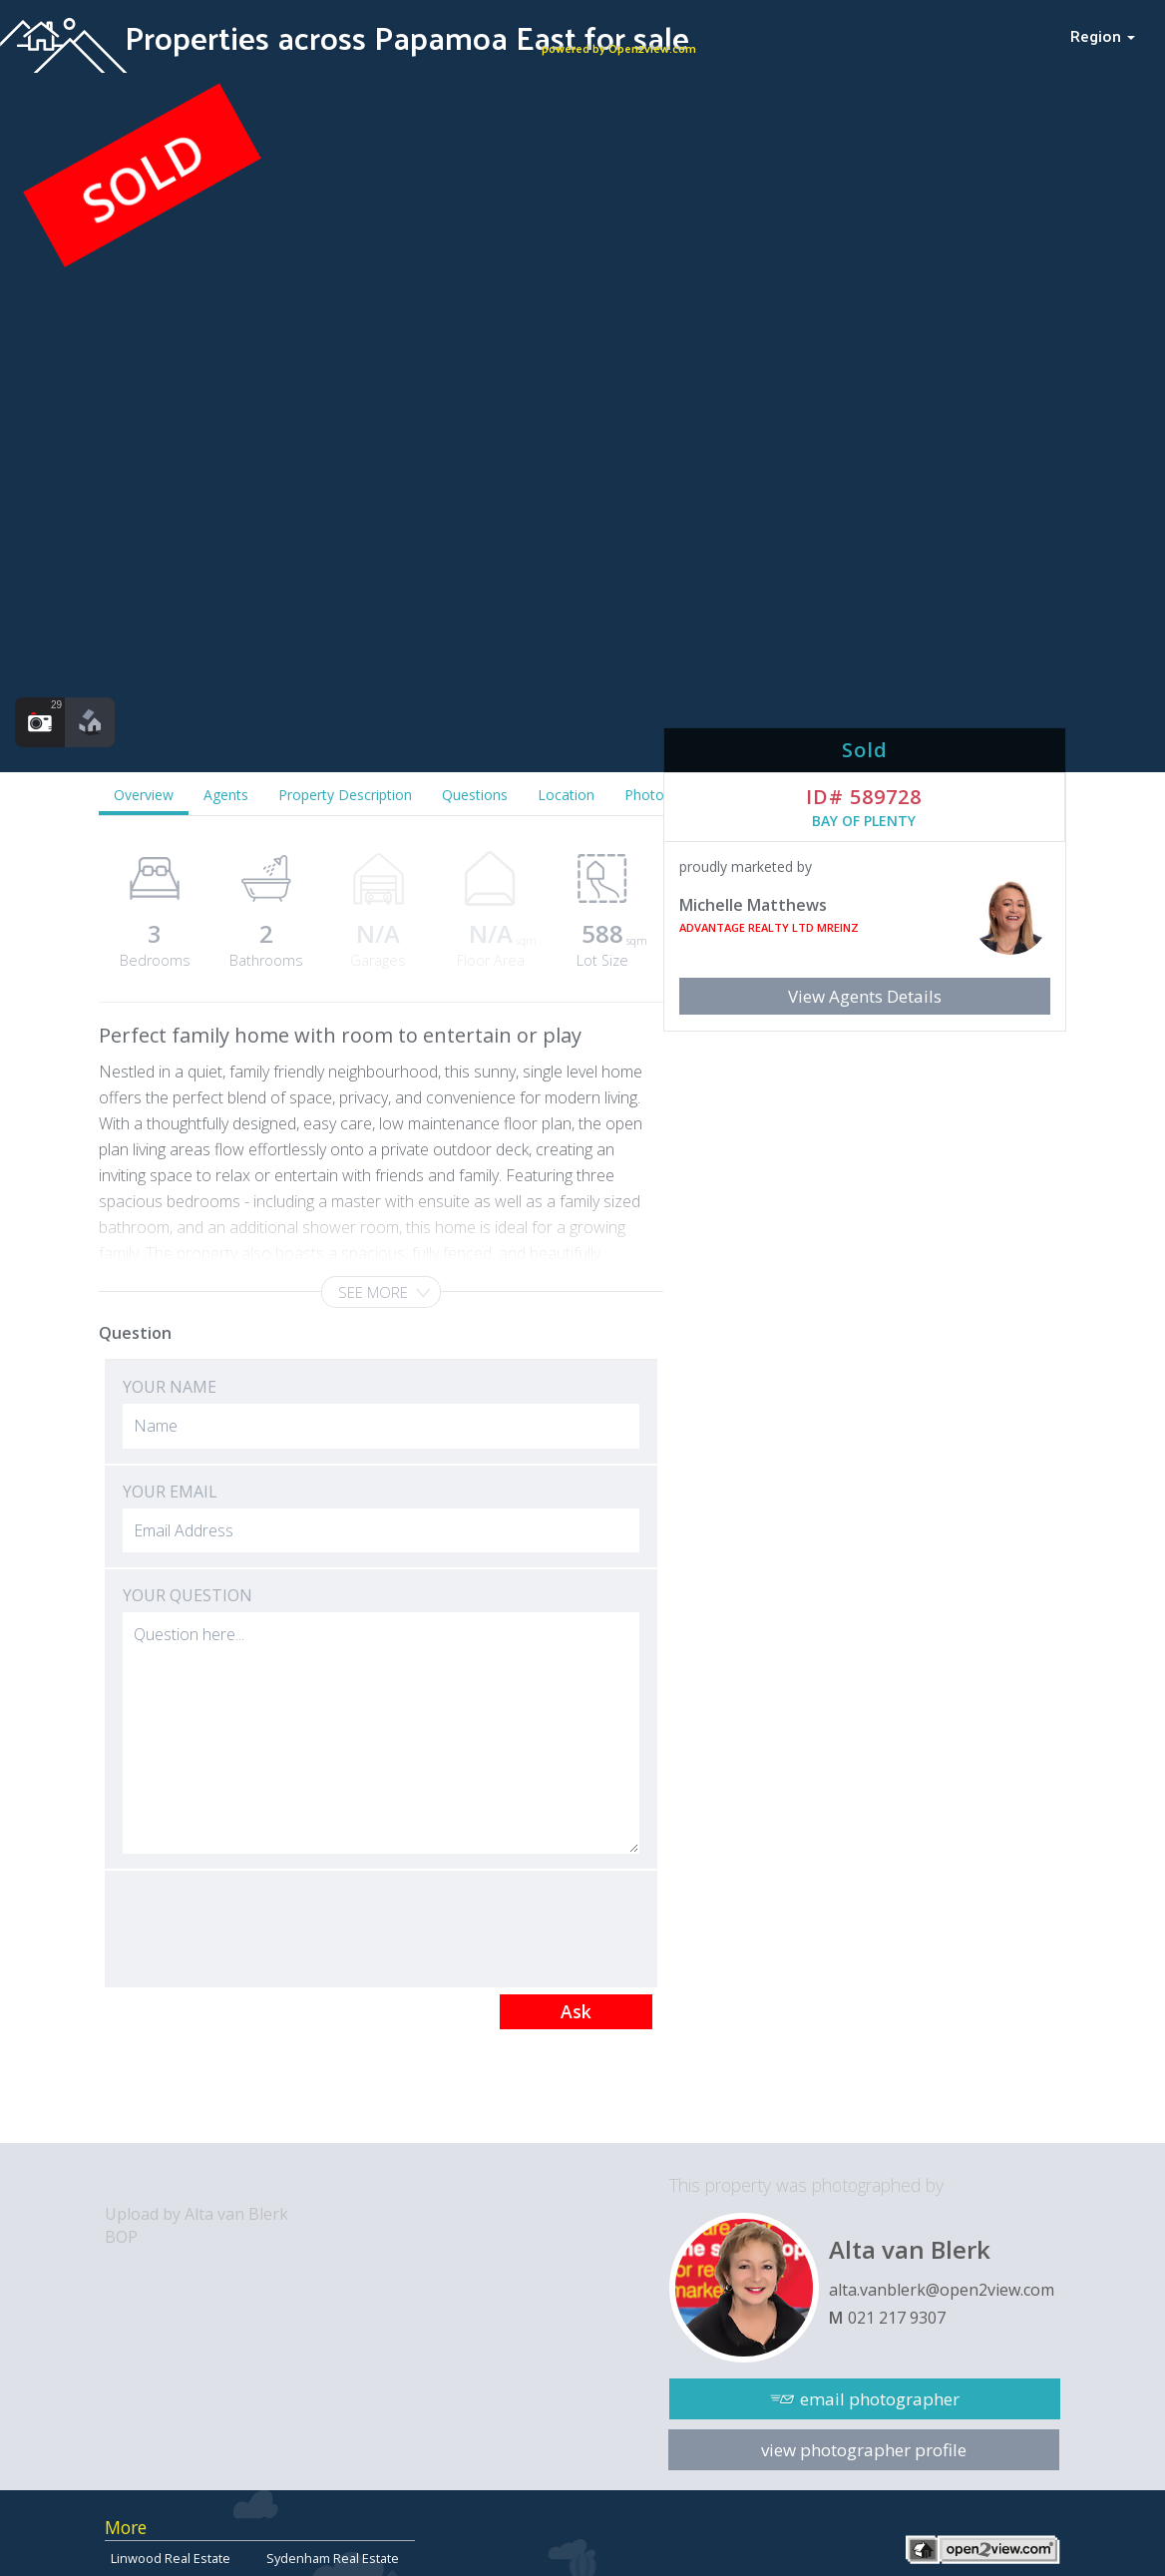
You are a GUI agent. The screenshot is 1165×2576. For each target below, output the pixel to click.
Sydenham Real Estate (332, 2558)
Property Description (345, 794)
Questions (475, 794)
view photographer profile (864, 2449)
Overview (144, 794)
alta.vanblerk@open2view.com (941, 2290)
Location (566, 794)
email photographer (880, 2398)
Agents (225, 794)
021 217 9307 (897, 2318)
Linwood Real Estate (170, 2558)
